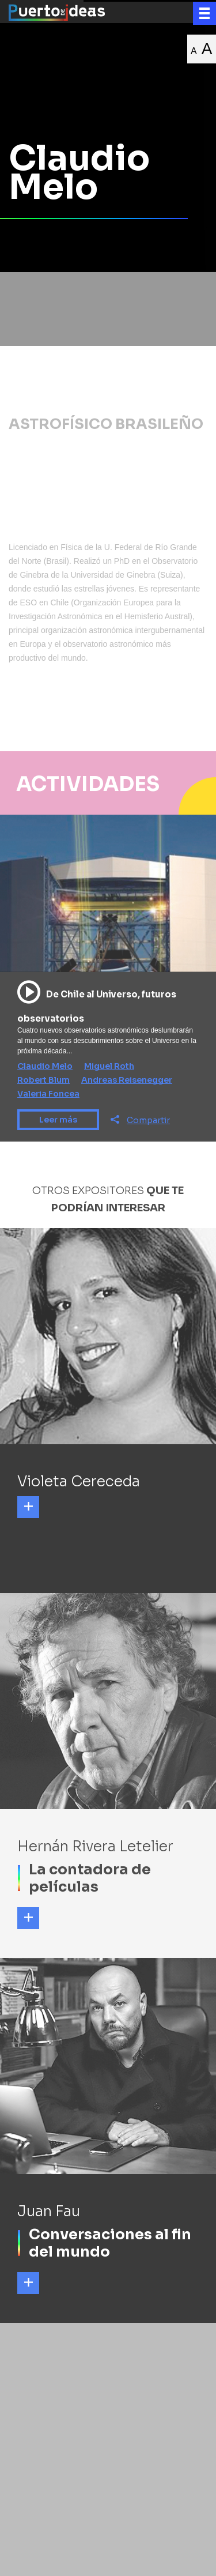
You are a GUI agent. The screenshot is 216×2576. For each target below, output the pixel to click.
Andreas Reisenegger (126, 1080)
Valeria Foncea (48, 1094)
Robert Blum (43, 1080)
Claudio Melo (45, 1066)
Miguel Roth (109, 1066)
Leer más (58, 1119)
